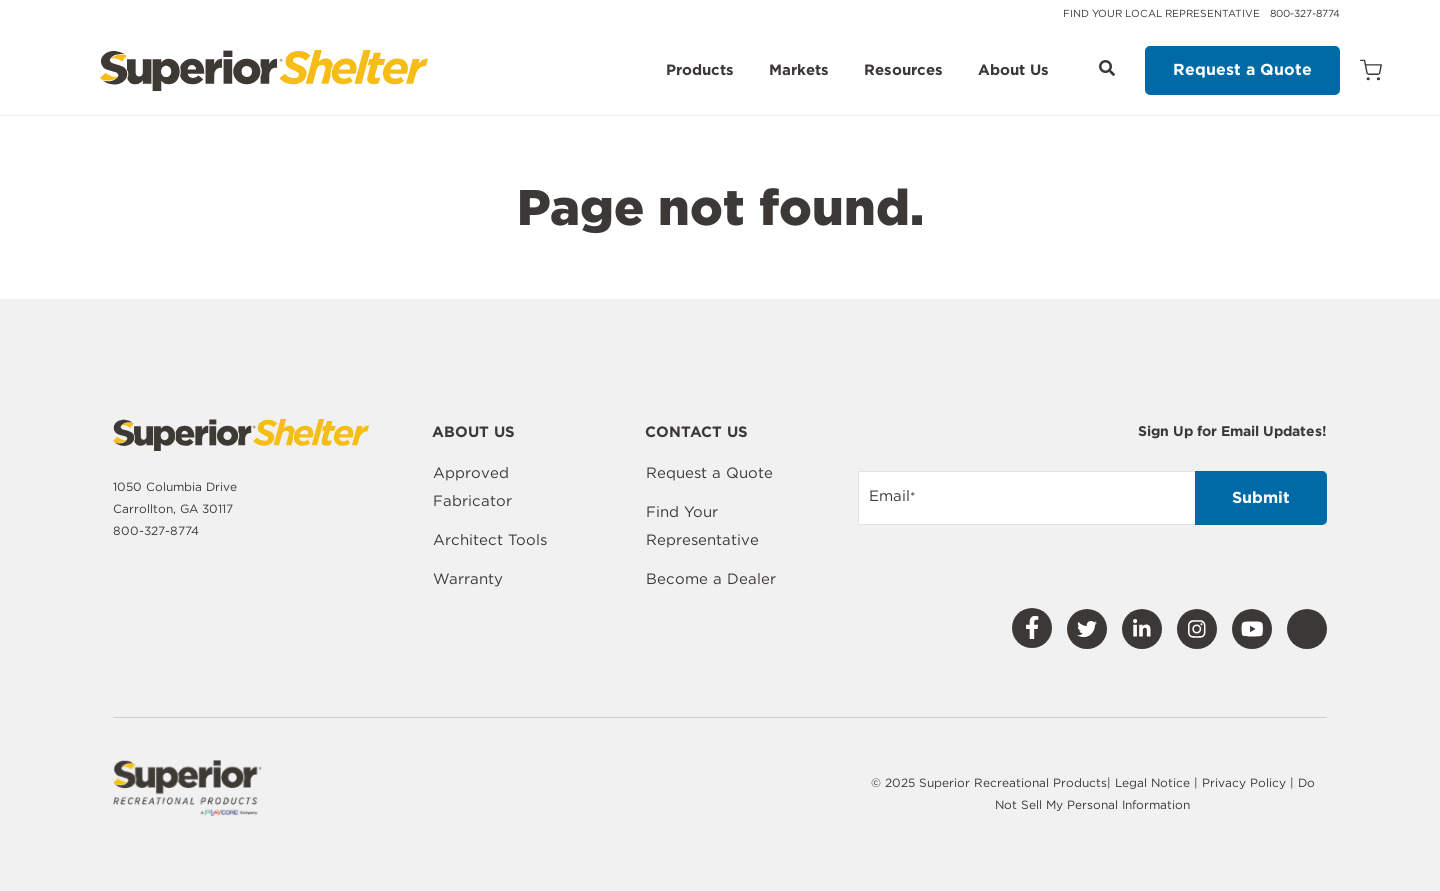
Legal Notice (1152, 782)
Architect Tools (490, 540)
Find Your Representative (702, 526)
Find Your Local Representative (1161, 13)
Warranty (468, 579)
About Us (1013, 71)
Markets (799, 71)
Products (700, 71)
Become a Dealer (711, 579)
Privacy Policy (1246, 782)
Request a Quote (1242, 69)
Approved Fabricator (472, 487)
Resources (903, 71)
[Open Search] (1107, 68)
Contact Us (696, 433)
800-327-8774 (1305, 13)
